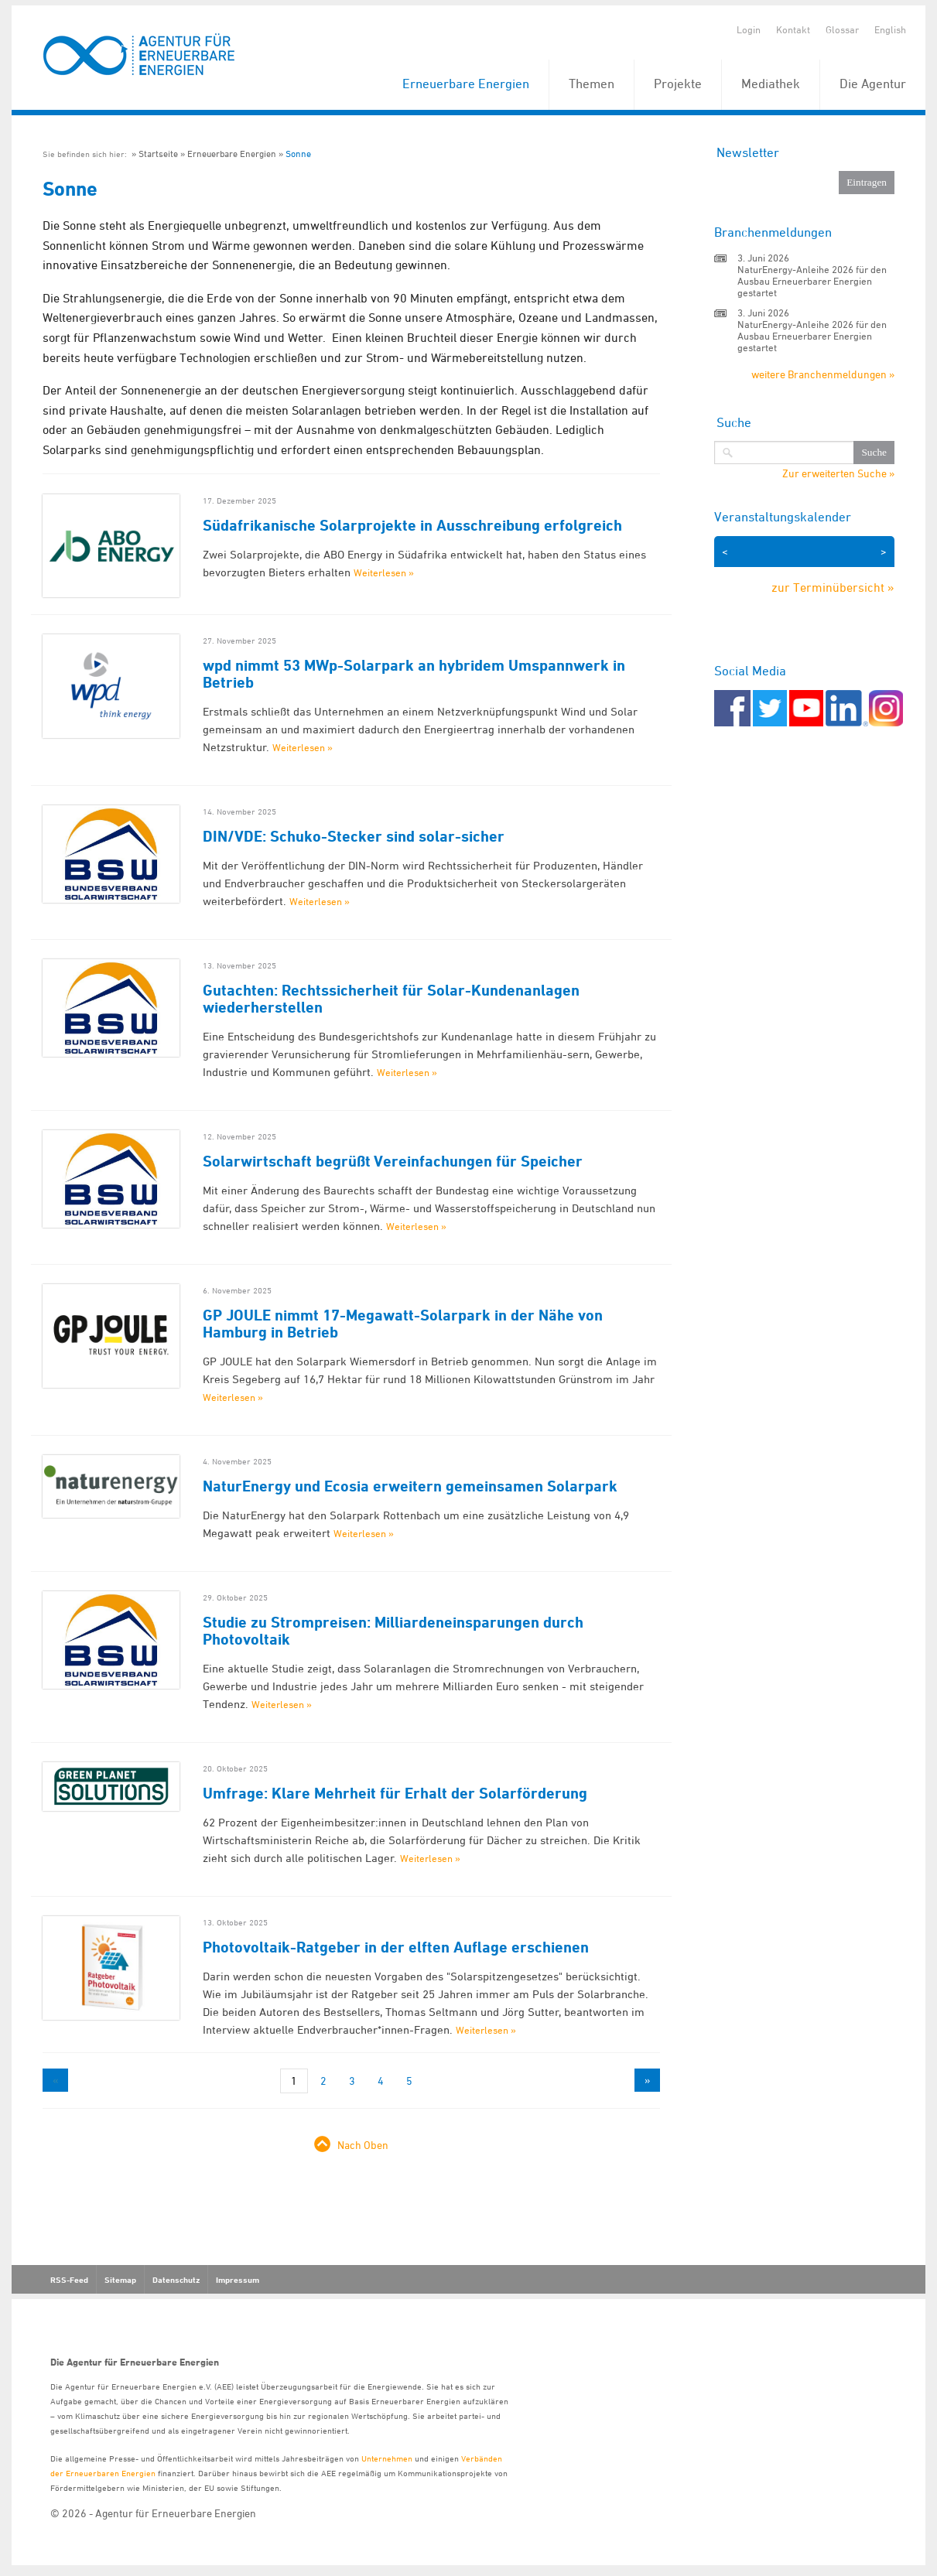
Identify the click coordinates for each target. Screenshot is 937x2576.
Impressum (237, 2279)
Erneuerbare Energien (465, 83)
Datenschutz (176, 2279)
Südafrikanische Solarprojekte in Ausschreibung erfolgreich (412, 525)
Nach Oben (362, 2144)
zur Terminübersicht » (832, 587)
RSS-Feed (69, 2279)
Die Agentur (873, 83)
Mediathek (770, 83)
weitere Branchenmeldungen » (822, 374)
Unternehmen (386, 2458)
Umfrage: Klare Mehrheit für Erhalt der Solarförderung (395, 1793)
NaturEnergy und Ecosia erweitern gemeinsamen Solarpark (410, 1486)
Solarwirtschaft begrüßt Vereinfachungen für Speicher (393, 1161)
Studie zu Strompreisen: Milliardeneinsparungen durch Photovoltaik (393, 1630)
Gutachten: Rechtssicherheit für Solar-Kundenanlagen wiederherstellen (391, 998)
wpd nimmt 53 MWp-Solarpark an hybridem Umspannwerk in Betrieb (414, 674)
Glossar (842, 29)
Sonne (298, 153)
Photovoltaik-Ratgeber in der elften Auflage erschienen (396, 1947)
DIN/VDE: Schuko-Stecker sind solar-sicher (353, 836)
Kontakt (793, 29)
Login (749, 29)
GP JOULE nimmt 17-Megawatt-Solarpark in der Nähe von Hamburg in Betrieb (403, 1323)
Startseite (158, 153)
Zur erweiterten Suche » (838, 473)
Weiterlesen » (384, 572)
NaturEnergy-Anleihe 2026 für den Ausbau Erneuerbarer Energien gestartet (812, 281)
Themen (591, 83)
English (890, 29)
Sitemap (120, 2279)
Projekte (678, 83)
